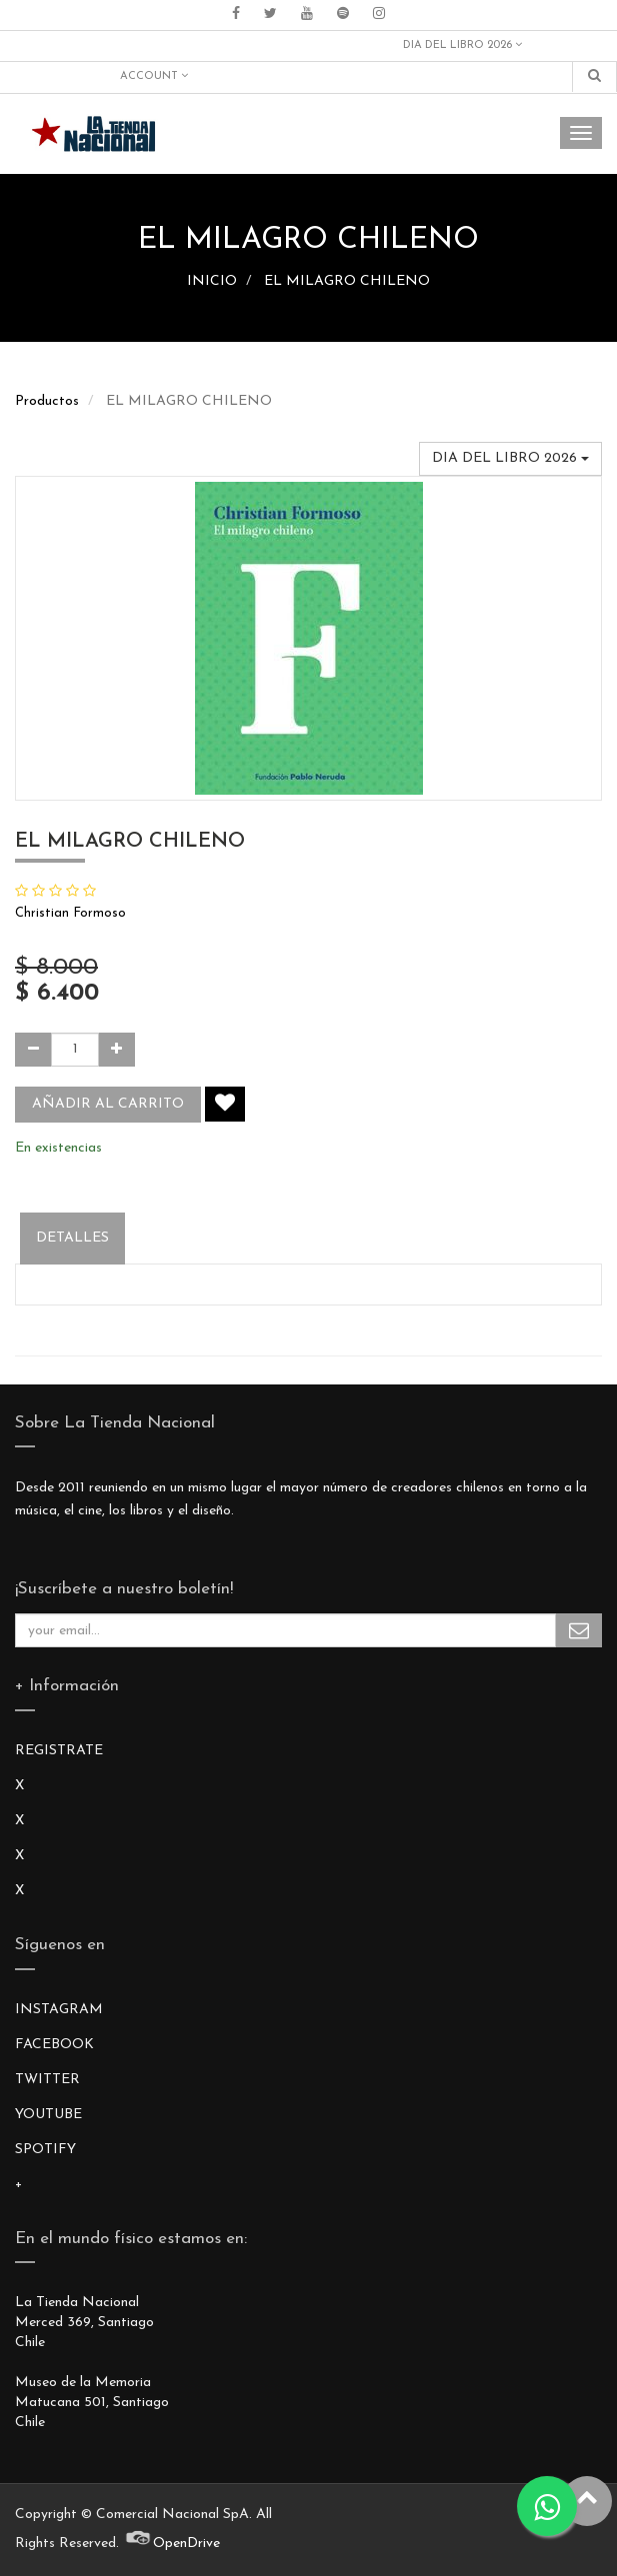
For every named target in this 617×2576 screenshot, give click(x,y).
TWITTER (47, 2079)
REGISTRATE (59, 1750)
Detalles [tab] (72, 1238)
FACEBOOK (54, 2044)
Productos (47, 401)
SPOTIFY (45, 2149)
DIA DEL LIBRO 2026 (462, 45)
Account (154, 76)
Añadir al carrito (108, 1104)
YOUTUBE (48, 2114)
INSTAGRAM (59, 2009)
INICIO (212, 281)
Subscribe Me (579, 1630)
